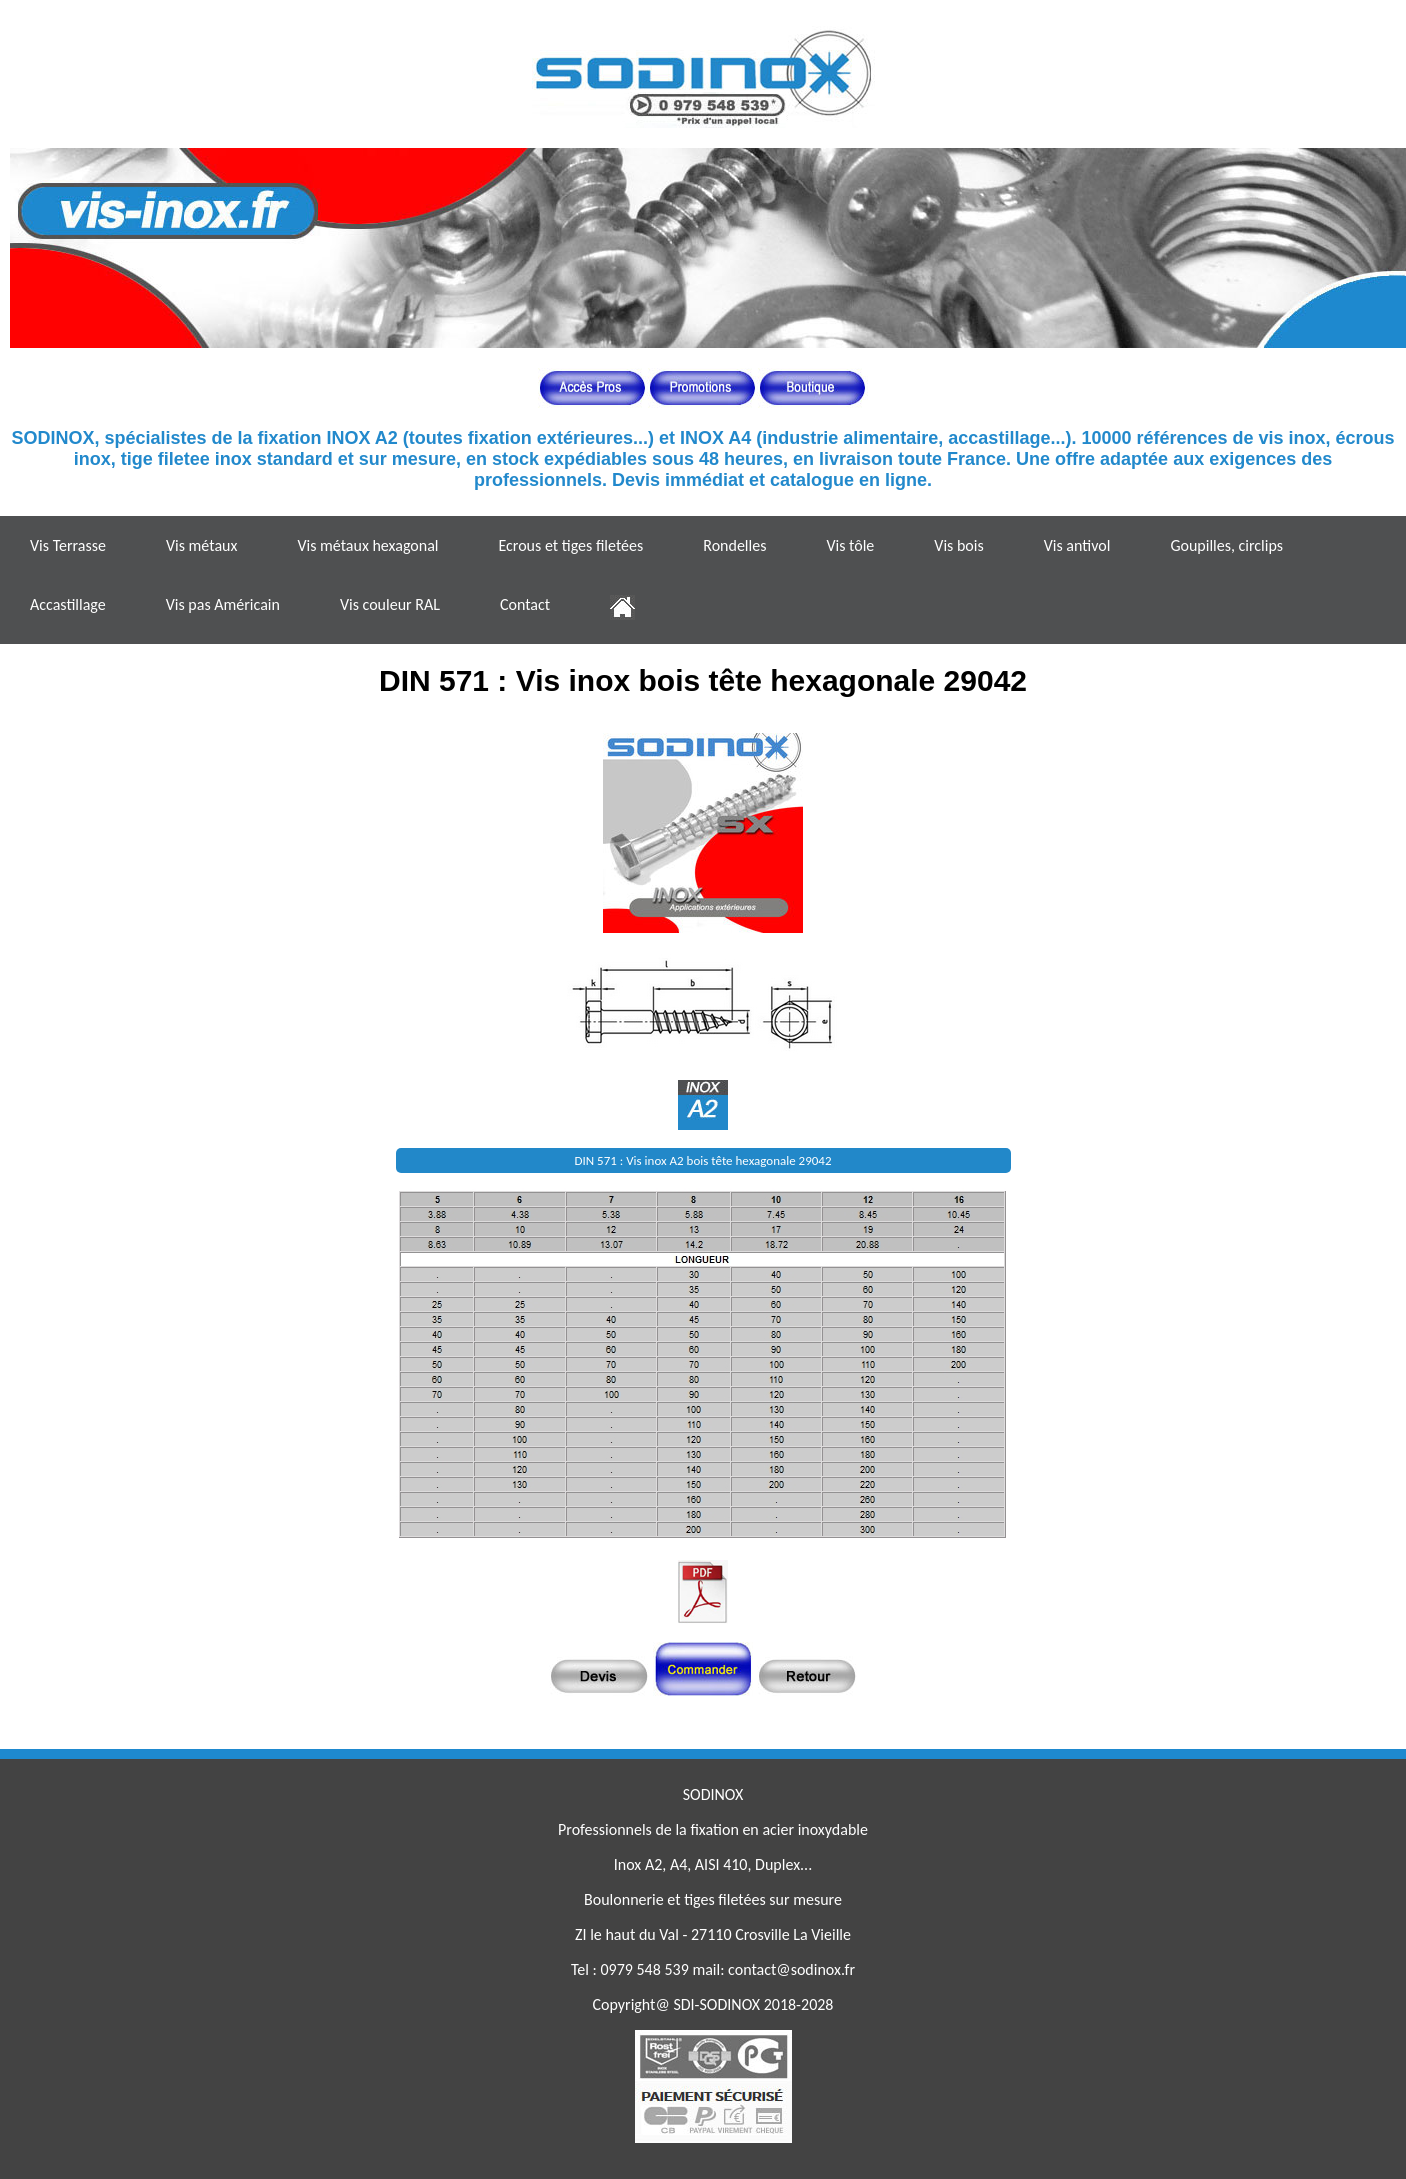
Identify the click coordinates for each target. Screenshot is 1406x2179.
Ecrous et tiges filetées (570, 545)
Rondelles (734, 545)
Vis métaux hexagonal (367, 545)
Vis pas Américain (223, 604)
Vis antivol (1077, 545)
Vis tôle (850, 545)
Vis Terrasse (68, 545)
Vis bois (958, 545)
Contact (525, 604)
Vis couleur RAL (390, 604)
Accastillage (68, 604)
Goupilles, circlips (1226, 545)
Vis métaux (201, 545)
